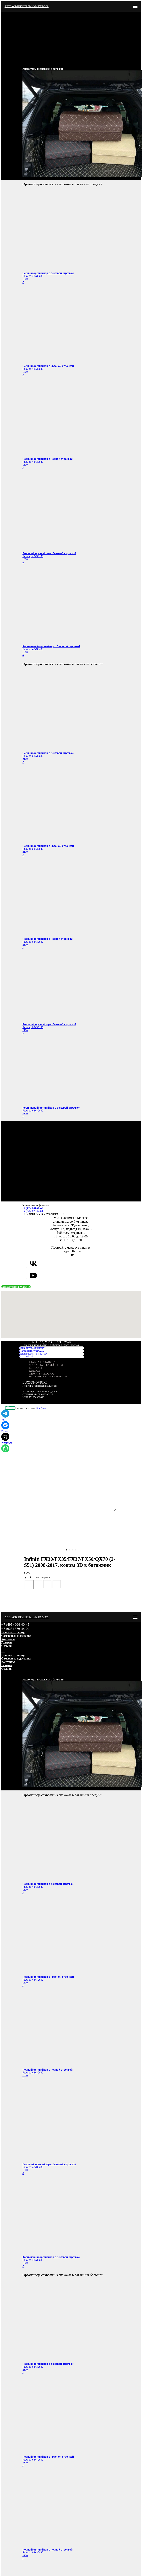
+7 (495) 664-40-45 (32, 1208)
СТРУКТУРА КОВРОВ (42, 1373)
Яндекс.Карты (71, 1251)
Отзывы (6, 1646)
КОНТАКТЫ (36, 1367)
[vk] (33, 1267)
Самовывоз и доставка (16, 1635)
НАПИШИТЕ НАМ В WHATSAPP (48, 1376)
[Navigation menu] (135, 6)
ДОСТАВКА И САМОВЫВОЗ (46, 1365)
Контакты (8, 1639)
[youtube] (33, 1278)
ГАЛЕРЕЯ (34, 1370)
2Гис (71, 1255)
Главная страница (13, 1632)
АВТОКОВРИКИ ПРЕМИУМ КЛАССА (27, 1617)
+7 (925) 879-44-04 (32, 1211)
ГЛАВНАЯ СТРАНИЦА (42, 1362)
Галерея (6, 1642)
